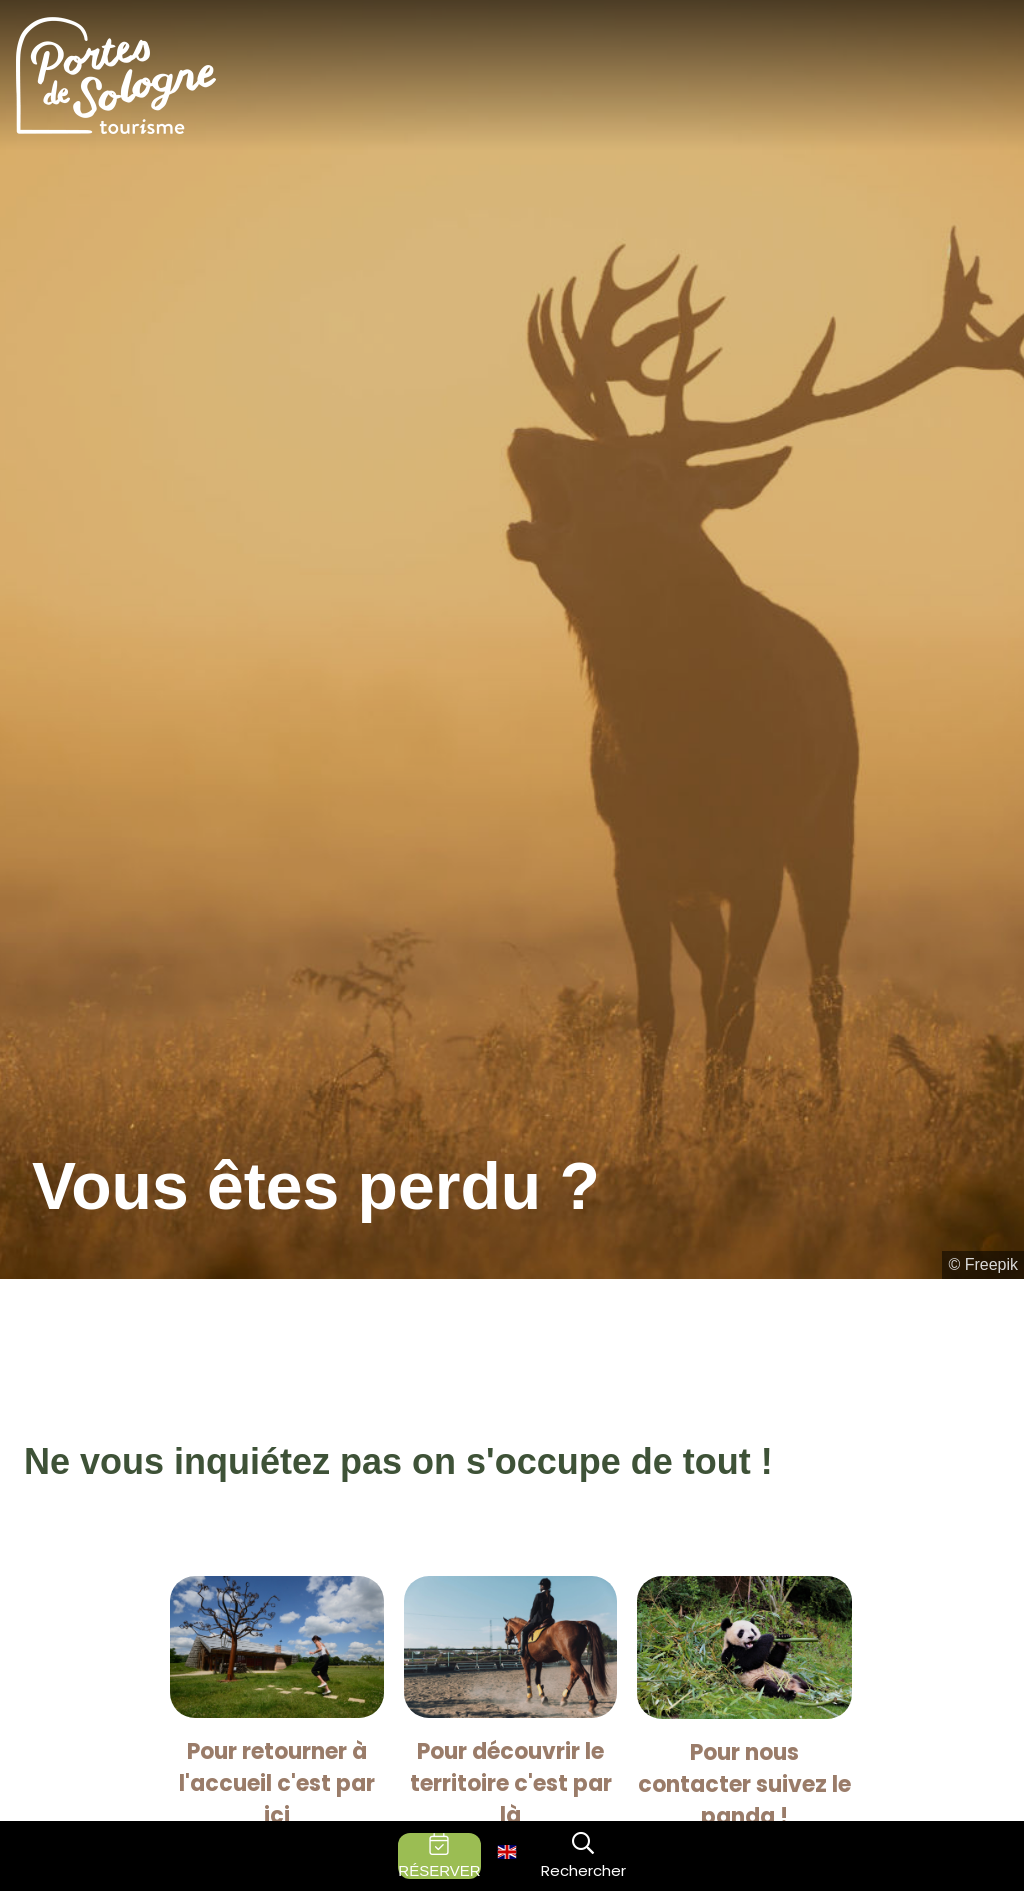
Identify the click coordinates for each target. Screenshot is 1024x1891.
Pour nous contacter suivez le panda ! (744, 1784)
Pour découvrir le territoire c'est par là (511, 1783)
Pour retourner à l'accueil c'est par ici (277, 1783)
